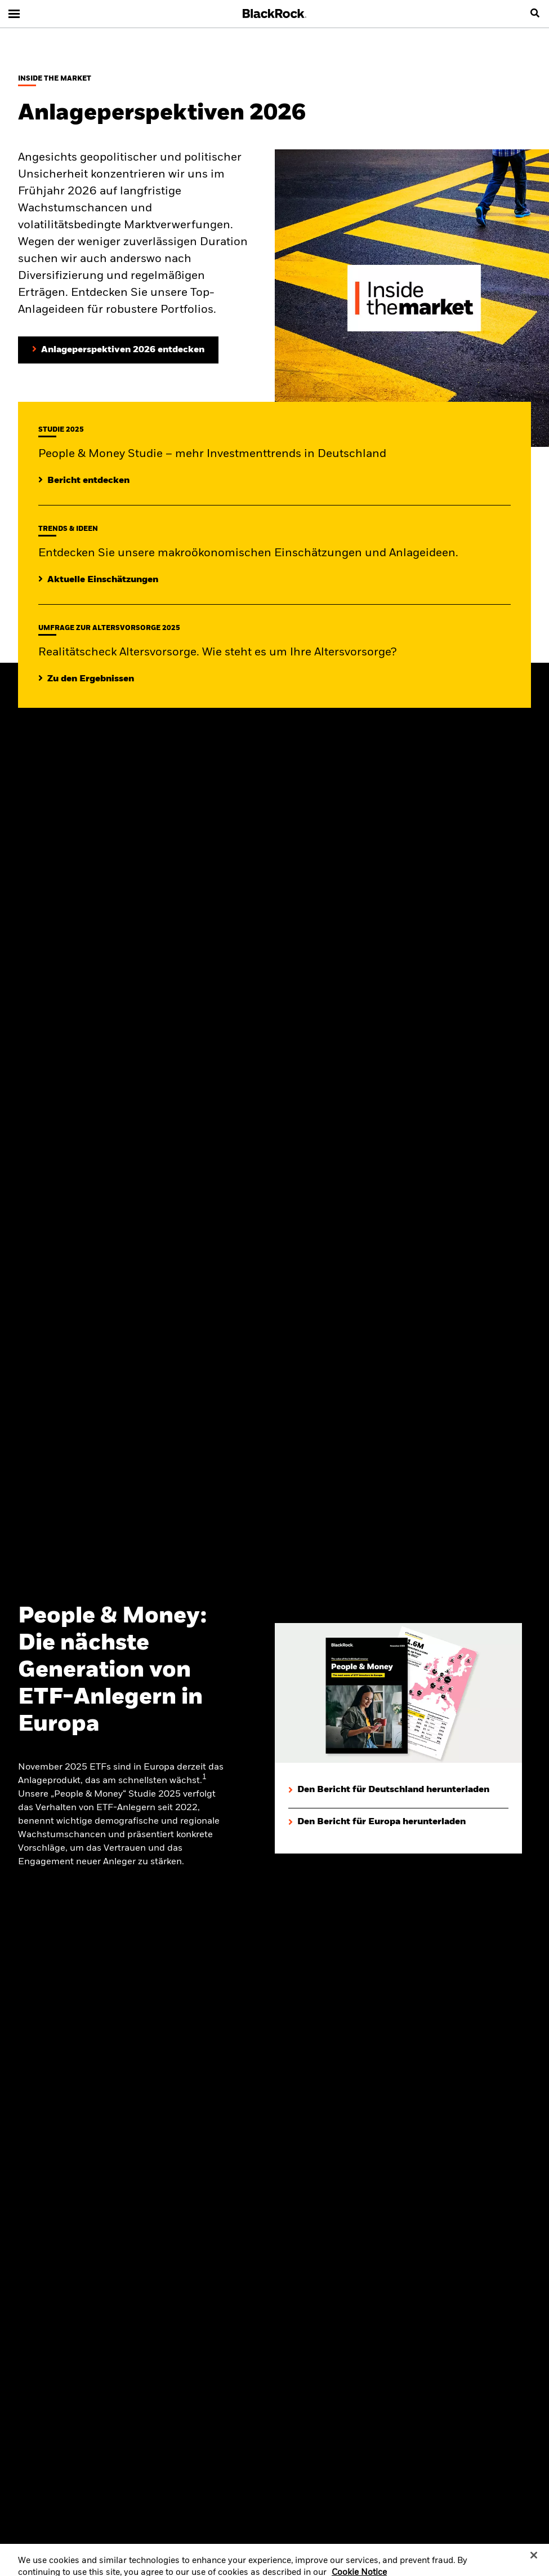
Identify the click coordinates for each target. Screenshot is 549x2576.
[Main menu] (14, 13)
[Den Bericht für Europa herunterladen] (377, 1822)
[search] (535, 13)
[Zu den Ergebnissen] (86, 679)
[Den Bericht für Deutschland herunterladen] (388, 1790)
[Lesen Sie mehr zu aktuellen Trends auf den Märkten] (98, 580)
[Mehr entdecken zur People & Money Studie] (84, 481)
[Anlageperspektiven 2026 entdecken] (118, 349)
